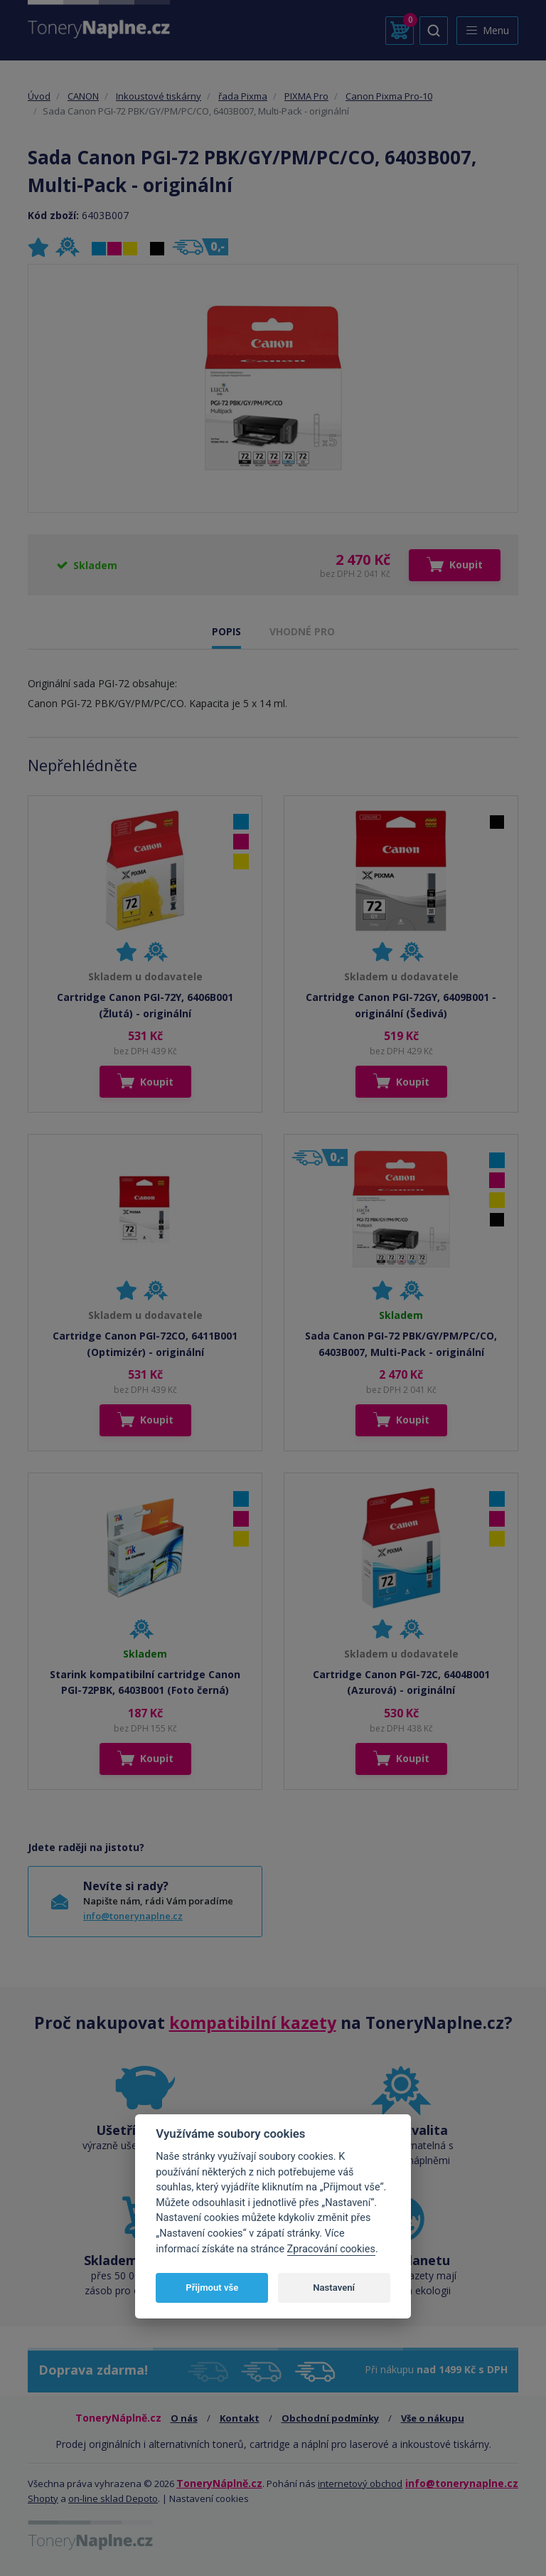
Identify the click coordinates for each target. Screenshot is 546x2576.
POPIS (226, 631)
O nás (184, 2418)
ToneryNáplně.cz (219, 2483)
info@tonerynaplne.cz (133, 1915)
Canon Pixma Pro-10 (389, 96)
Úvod (39, 96)
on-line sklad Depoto (113, 2498)
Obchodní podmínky (330, 2418)
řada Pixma (242, 96)
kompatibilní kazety (252, 2022)
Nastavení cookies (209, 2498)
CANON (83, 96)
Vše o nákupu (432, 2418)
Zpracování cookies (331, 2249)
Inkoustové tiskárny (158, 96)
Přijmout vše (212, 2287)
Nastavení (334, 2287)
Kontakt (239, 2418)
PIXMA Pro (306, 96)
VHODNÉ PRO (302, 631)
